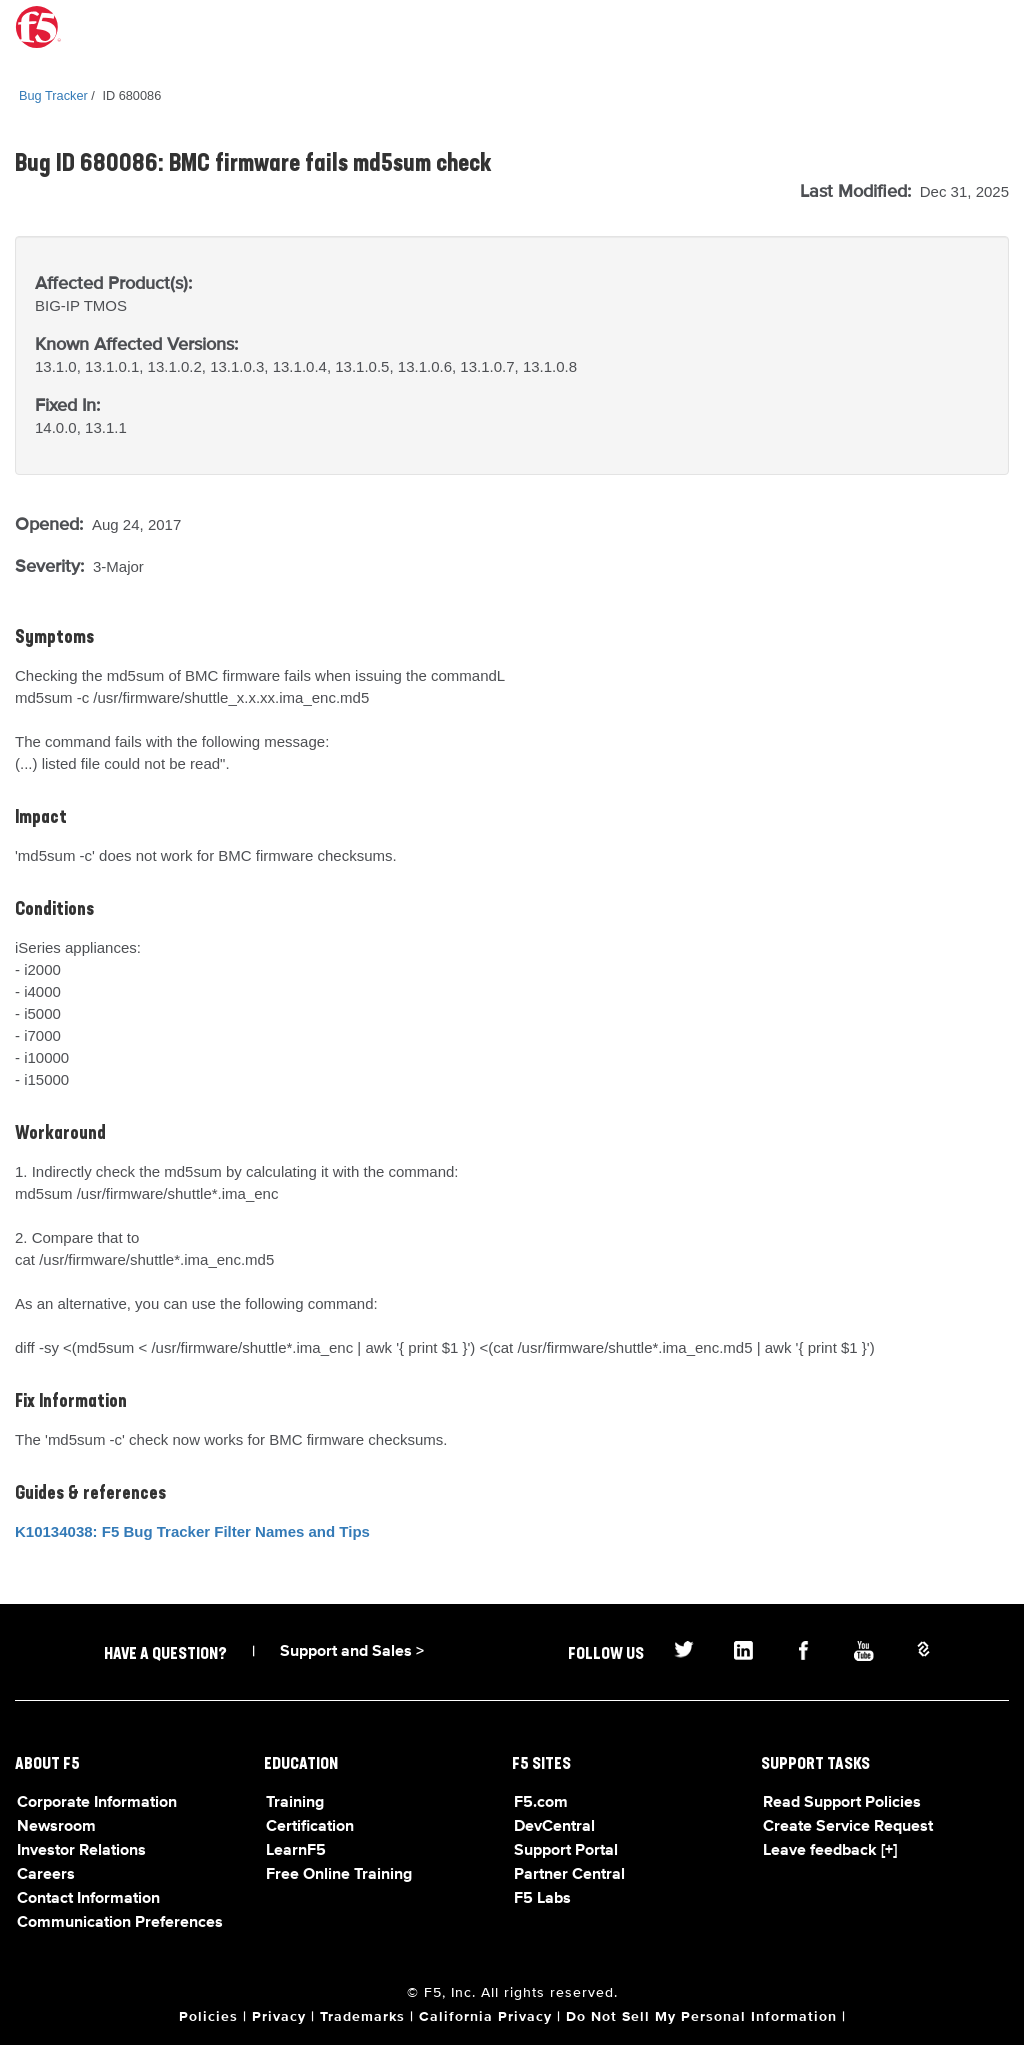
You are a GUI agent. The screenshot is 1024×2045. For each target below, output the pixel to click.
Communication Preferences (120, 1923)
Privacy (279, 2017)
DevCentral (554, 1827)
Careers (46, 1875)
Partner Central (569, 1875)
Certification (310, 1827)
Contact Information (88, 1899)
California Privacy (485, 2017)
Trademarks (362, 2017)
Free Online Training (339, 1875)
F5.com (541, 1803)
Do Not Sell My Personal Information (701, 2017)
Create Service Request (848, 1827)
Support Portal (566, 1851)
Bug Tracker (53, 95)
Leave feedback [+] (830, 1851)
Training (295, 1803)
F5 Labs (542, 1899)
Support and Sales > (352, 1652)
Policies (208, 2017)
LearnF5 (296, 1851)
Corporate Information (97, 1803)
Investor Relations (81, 1851)
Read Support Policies (842, 1803)
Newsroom (56, 1827)
